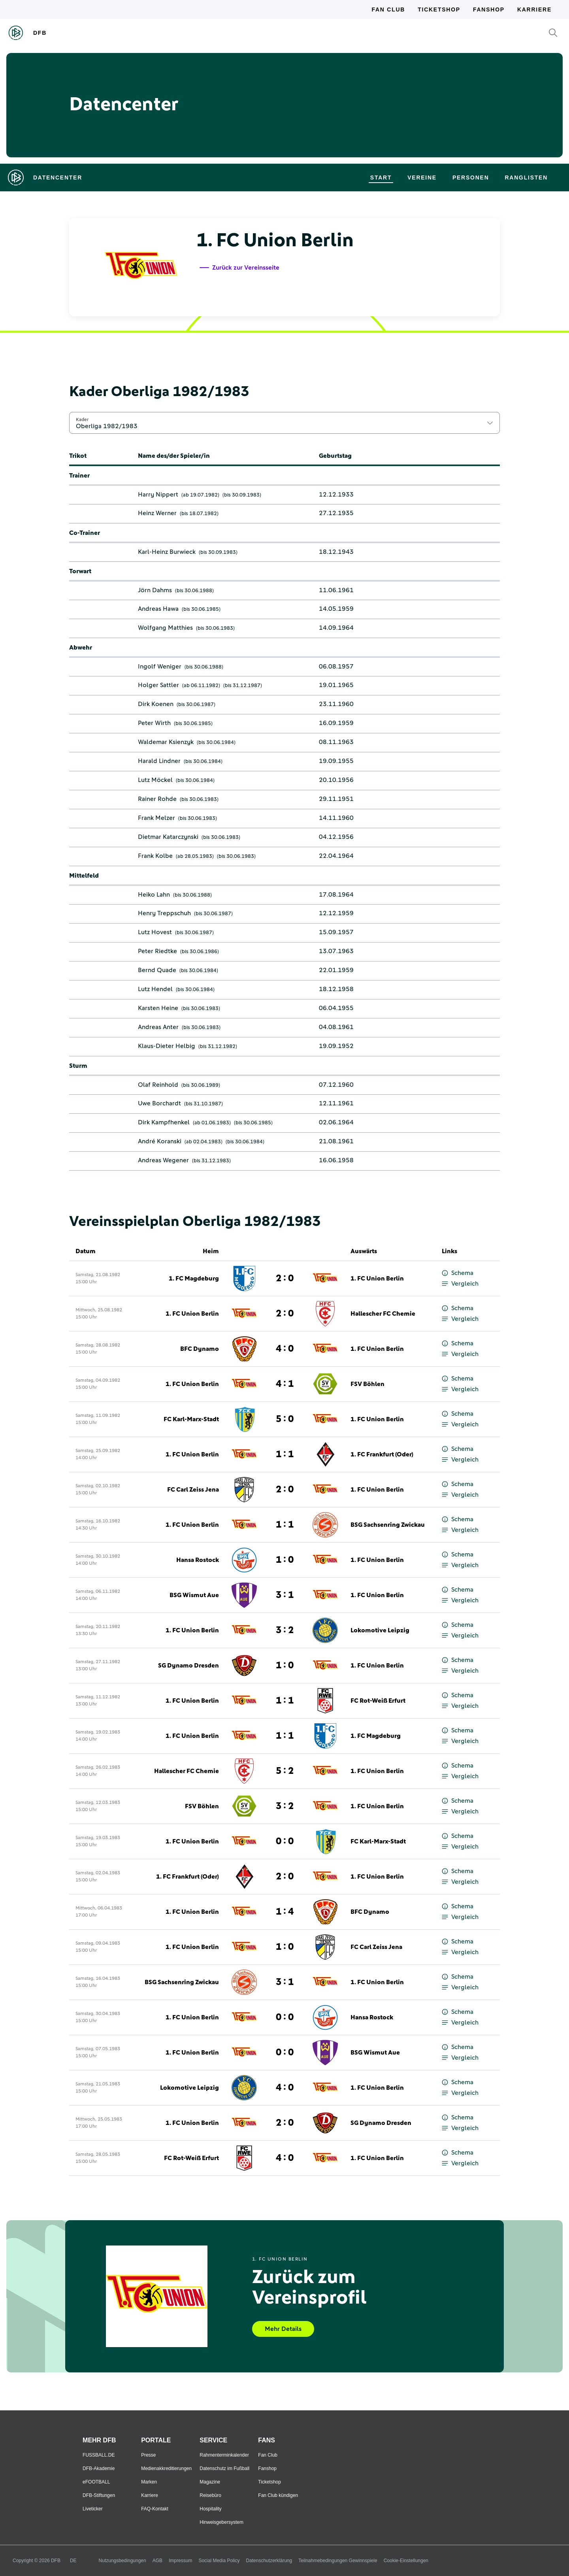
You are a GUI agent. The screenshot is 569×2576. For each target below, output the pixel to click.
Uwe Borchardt (159, 1103)
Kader (82, 419)
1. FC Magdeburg (194, 1278)
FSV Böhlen (367, 1384)
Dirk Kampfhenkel (164, 1122)
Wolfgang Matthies (165, 628)
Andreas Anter (158, 1027)
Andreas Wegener (163, 1160)
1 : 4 (285, 1912)
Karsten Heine (158, 1008)
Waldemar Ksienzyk (166, 742)
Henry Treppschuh (164, 913)
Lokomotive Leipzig (379, 1630)
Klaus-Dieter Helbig (166, 1046)
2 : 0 (285, 1278)
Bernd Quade (157, 970)
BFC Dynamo (199, 1349)
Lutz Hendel (155, 989)
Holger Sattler (158, 685)
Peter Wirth (154, 723)
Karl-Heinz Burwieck (167, 552)
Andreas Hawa (158, 609)
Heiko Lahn (154, 894)
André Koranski (159, 1141)
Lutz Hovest (155, 932)
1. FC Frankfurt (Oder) (381, 1454)
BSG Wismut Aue (194, 1595)
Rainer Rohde (157, 799)
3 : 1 (285, 1595)
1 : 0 (285, 1560)
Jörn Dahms (155, 590)
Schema (457, 1273)
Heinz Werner (157, 513)
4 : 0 (285, 1349)
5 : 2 (285, 1771)
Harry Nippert (158, 494)
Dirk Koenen (155, 704)
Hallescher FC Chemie (382, 1314)
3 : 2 (285, 1630)
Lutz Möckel (155, 780)
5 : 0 (285, 1419)
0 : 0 (285, 1841)
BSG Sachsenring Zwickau (387, 1525)
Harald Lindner (159, 761)
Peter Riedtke (157, 951)
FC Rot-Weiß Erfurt (377, 1701)
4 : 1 (285, 1384)
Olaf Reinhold (158, 1085)
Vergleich (460, 1283)
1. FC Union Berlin (377, 1278)
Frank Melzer (156, 818)
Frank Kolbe (155, 856)
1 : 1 (285, 1454)
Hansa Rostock (197, 1560)
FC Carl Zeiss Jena (193, 1489)
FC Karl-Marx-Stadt (191, 1419)
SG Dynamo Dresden (188, 1665)
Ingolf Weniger (159, 666)
